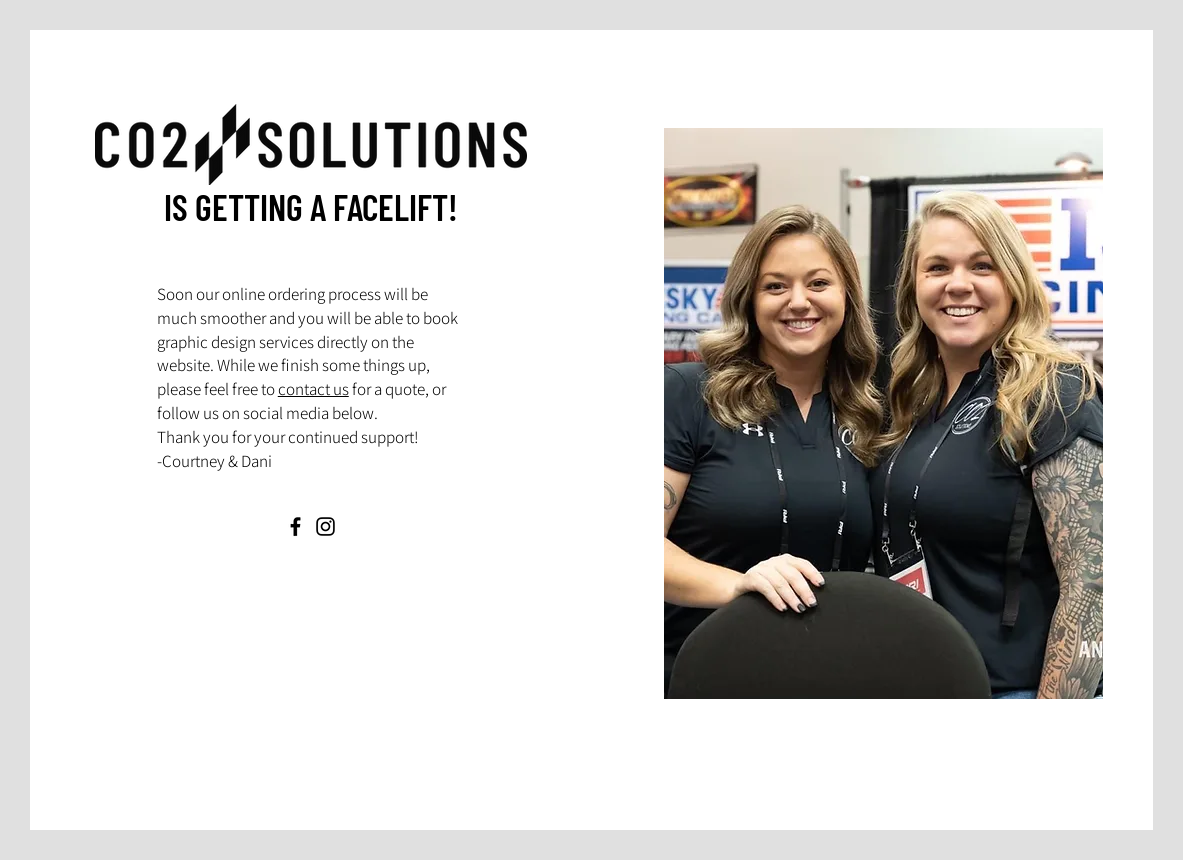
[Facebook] (295, 526)
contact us (313, 389)
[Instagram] (325, 526)
